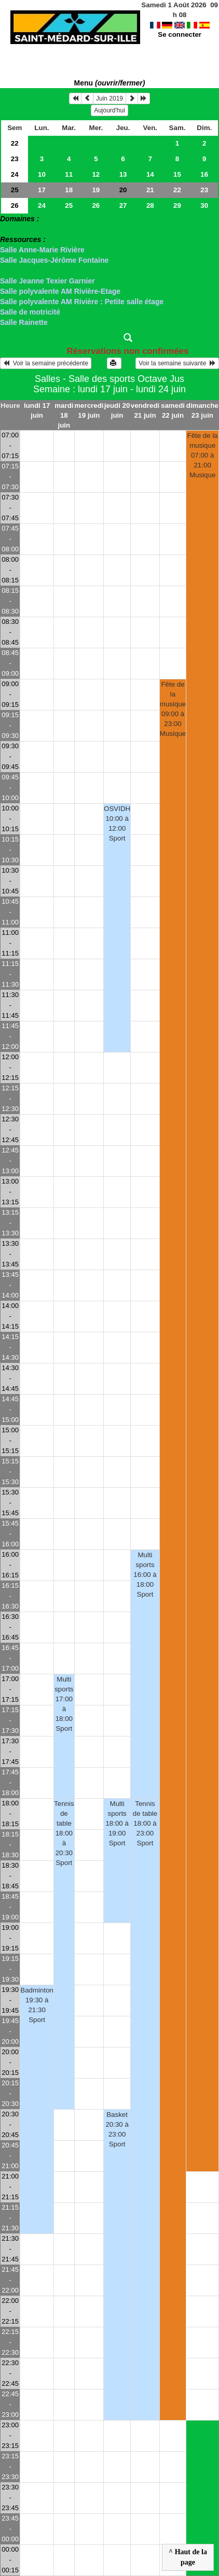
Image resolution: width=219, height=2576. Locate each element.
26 (15, 205)
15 (177, 174)
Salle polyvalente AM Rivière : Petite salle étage (81, 301)
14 (150, 174)
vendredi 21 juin (145, 410)
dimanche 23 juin (202, 410)
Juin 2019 (109, 98)
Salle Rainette (24, 322)
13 (123, 174)
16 (204, 174)
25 (15, 190)
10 (42, 174)
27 (123, 205)
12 (96, 174)
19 (96, 190)
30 (204, 205)
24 (15, 174)
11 (69, 174)
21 (150, 190)
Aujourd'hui (109, 110)
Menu (109, 83)
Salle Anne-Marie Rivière (42, 250)
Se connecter (179, 34)
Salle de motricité (30, 312)
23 (15, 159)
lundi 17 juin (37, 410)
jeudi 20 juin (117, 410)
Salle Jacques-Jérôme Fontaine (54, 260)
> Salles (14, 229)
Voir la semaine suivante (177, 363)
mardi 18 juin (63, 415)
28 (150, 205)
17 (42, 190)
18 (69, 190)
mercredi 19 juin (88, 410)
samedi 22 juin (173, 410)
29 (177, 205)
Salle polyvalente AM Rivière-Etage (60, 291)
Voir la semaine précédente (45, 363)
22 (15, 143)
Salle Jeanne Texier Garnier (47, 281)
